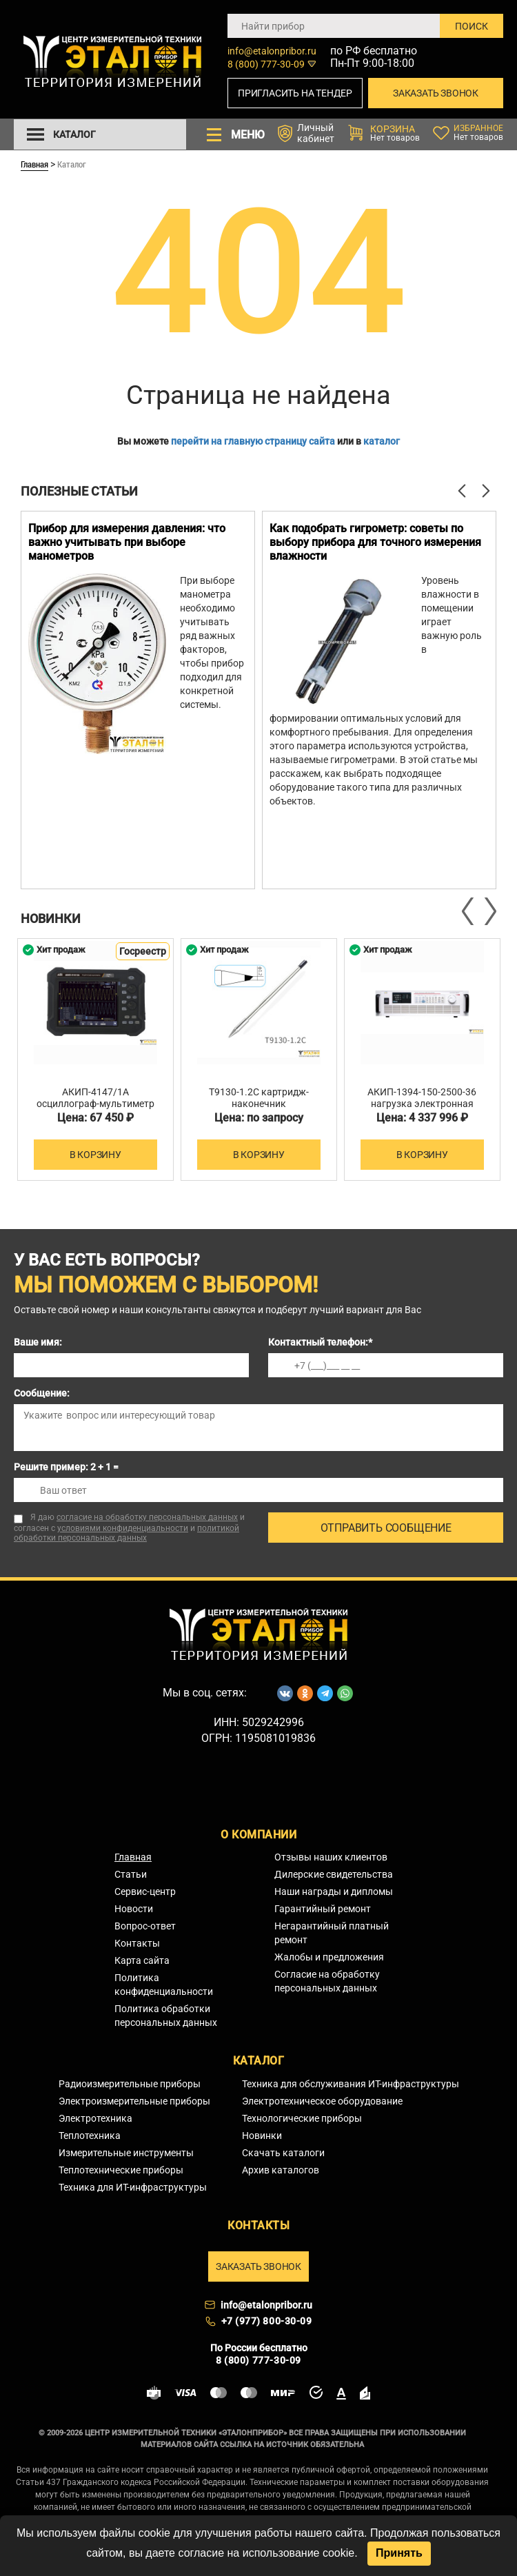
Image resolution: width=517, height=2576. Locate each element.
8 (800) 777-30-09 (266, 64)
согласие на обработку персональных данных (147, 1517)
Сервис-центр (145, 1891)
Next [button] (489, 911)
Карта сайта (142, 1960)
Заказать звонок (435, 93)
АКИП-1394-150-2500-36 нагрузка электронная (421, 1097)
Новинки (262, 2135)
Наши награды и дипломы (333, 1891)
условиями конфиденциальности (122, 1528)
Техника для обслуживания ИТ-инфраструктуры (350, 2083)
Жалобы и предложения (329, 1957)
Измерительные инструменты (126, 2152)
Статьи (130, 1874)
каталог (381, 441)
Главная (34, 164)
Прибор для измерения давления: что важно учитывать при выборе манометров (126, 542)
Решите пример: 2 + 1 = (66, 1466)
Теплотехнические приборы (121, 2170)
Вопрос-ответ (145, 1925)
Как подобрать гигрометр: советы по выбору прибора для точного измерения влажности (375, 542)
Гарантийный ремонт (322, 1908)
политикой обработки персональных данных (126, 1533)
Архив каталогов (280, 2170)
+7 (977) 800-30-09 (266, 2320)
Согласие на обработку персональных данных (327, 1981)
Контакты (137, 1943)
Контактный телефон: (320, 1342)
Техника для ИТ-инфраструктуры (133, 2187)
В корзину (95, 1154)
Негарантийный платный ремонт (331, 1932)
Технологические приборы (302, 2118)
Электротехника (95, 2118)
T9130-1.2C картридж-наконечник (259, 1097)
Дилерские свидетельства (333, 1874)
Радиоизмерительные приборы (130, 2083)
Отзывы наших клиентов (330, 1857)
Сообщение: (42, 1393)
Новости (133, 1908)
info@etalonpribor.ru (271, 51)
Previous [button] (469, 911)
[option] (138, 700)
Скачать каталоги (283, 2152)
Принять (399, 2553)
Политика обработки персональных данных (165, 2015)
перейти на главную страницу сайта (253, 441)
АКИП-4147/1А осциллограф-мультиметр (95, 1097)
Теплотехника (90, 2135)
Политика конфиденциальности (163, 1984)
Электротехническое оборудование (322, 2101)
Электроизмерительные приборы (134, 2101)
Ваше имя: (38, 1342)
